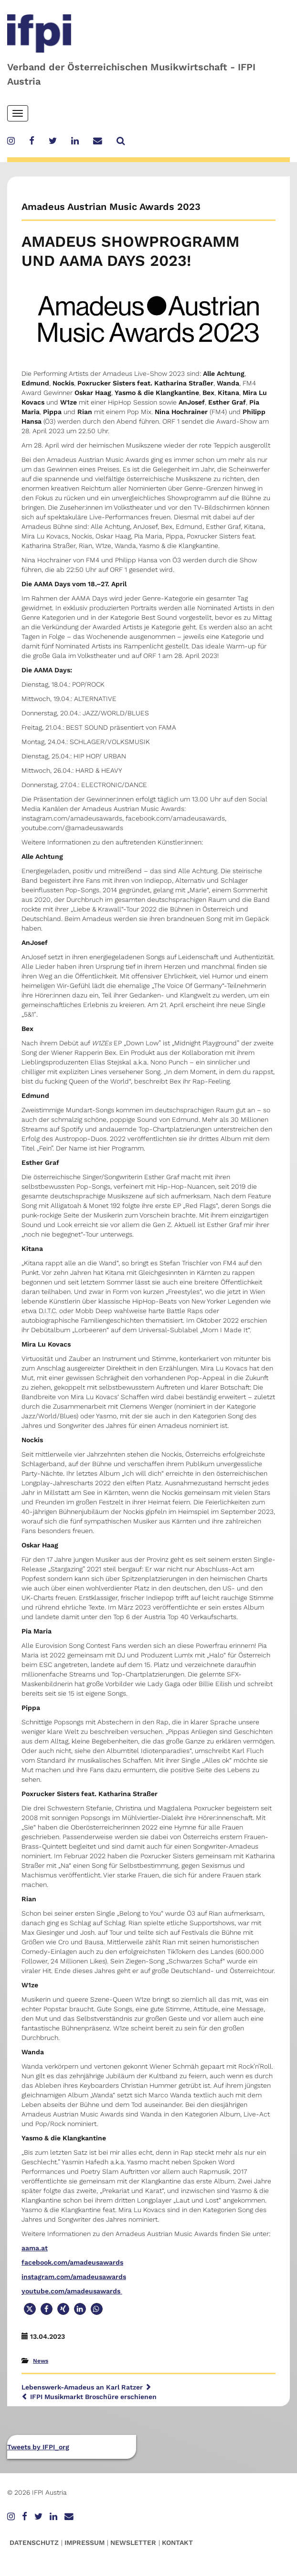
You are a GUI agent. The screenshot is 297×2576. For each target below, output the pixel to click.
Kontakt (177, 2542)
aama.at (34, 2248)
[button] (30, 2309)
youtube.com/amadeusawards (71, 2291)
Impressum (84, 2542)
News (40, 2360)
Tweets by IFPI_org (38, 2447)
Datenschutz (34, 2542)
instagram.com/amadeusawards (73, 2276)
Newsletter (133, 2542)
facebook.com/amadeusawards (72, 2262)
